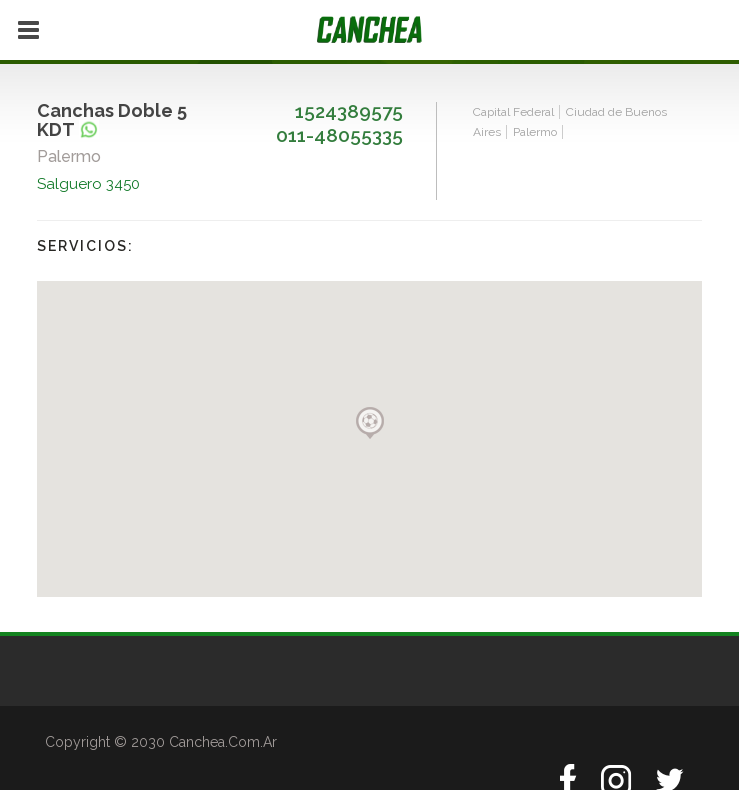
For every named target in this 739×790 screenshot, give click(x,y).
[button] (370, 423)
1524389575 (349, 111)
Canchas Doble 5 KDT (112, 120)
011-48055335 (339, 135)
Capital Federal (513, 112)
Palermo (535, 132)
